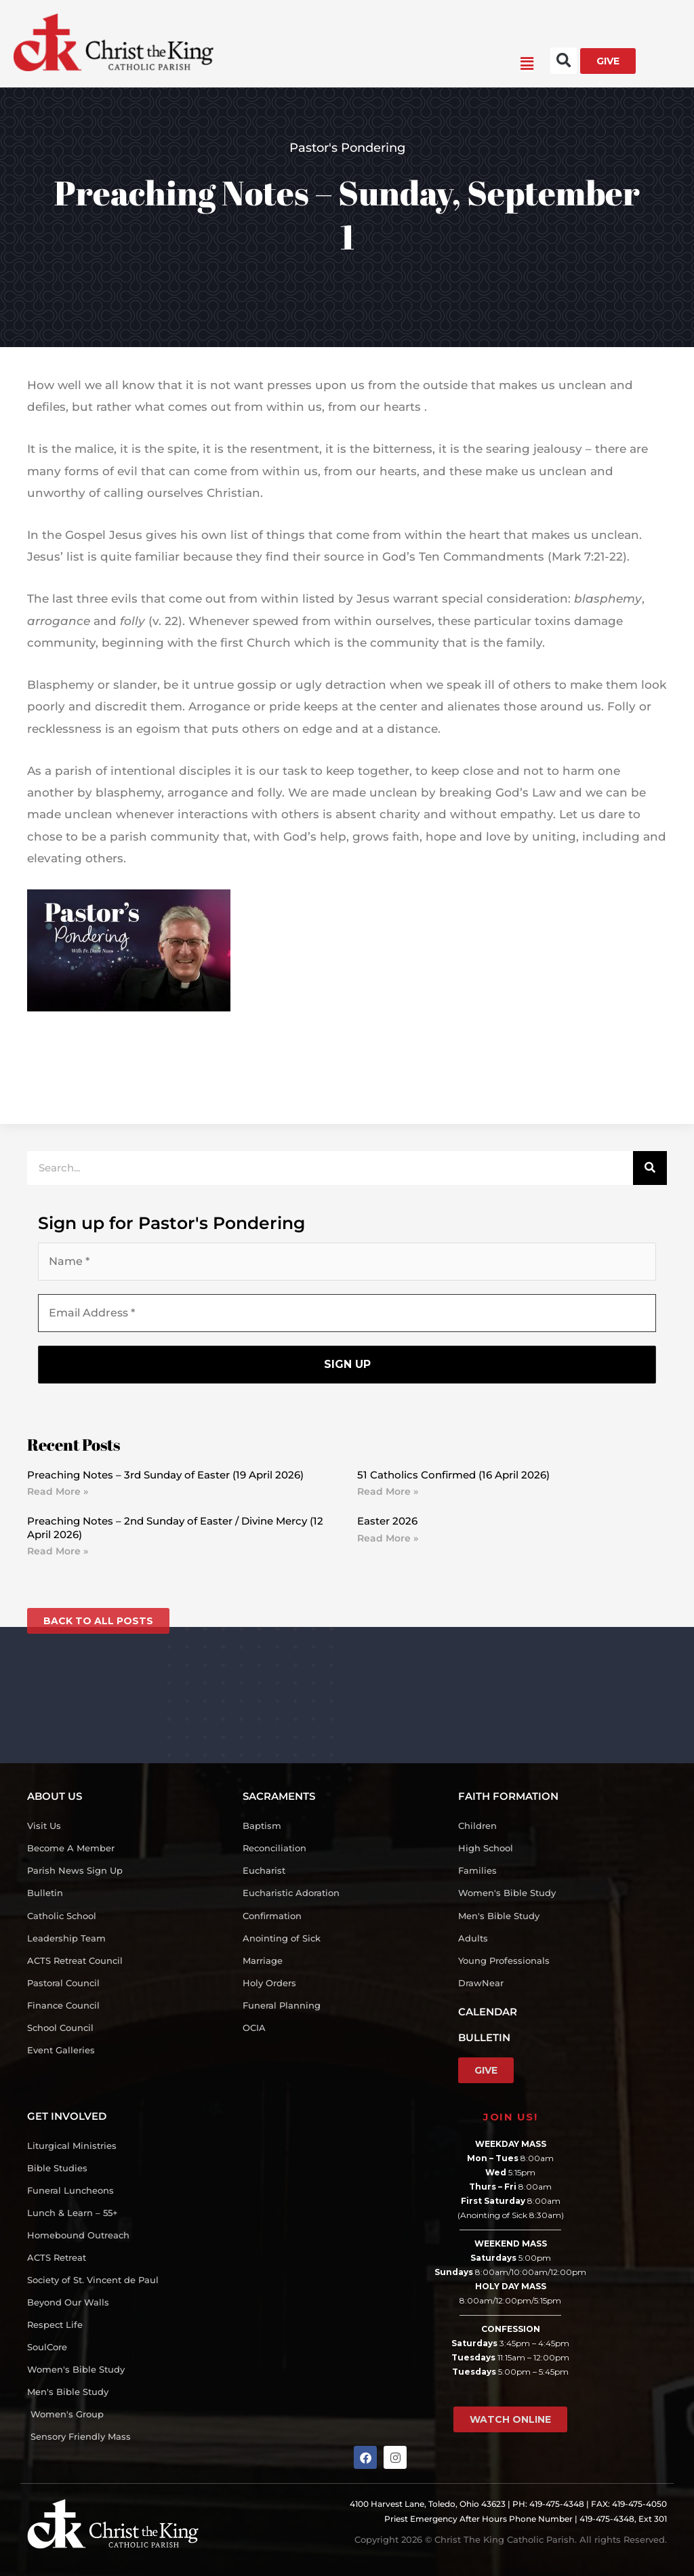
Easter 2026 (387, 1521)
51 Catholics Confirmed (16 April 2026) (453, 1474)
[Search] (650, 1168)
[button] (373, 64)
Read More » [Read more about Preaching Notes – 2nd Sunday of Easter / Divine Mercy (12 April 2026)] (57, 1552)
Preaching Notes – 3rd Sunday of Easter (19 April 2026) (165, 1474)
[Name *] (347, 1262)
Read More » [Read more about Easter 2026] (387, 1538)
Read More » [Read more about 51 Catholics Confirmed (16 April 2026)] (387, 1492)
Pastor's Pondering (347, 147)
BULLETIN (484, 2037)
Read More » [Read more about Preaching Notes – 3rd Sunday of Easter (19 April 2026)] (57, 1492)
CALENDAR (487, 2011)
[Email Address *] (347, 1313)
